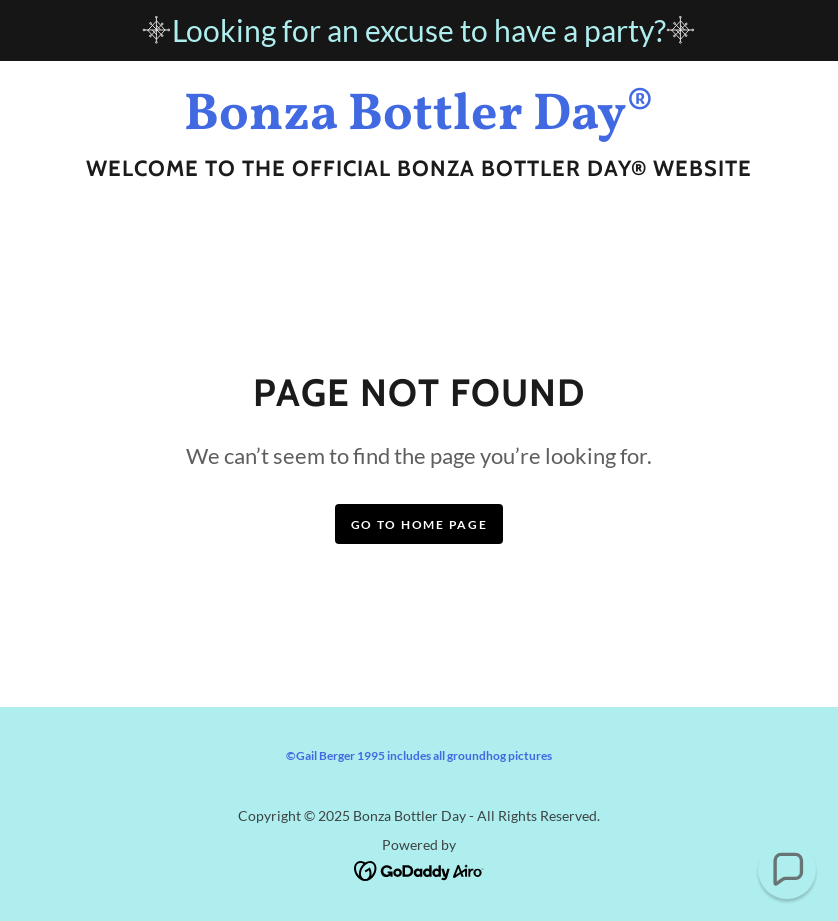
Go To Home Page (419, 524)
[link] (419, 122)
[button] (787, 870)
